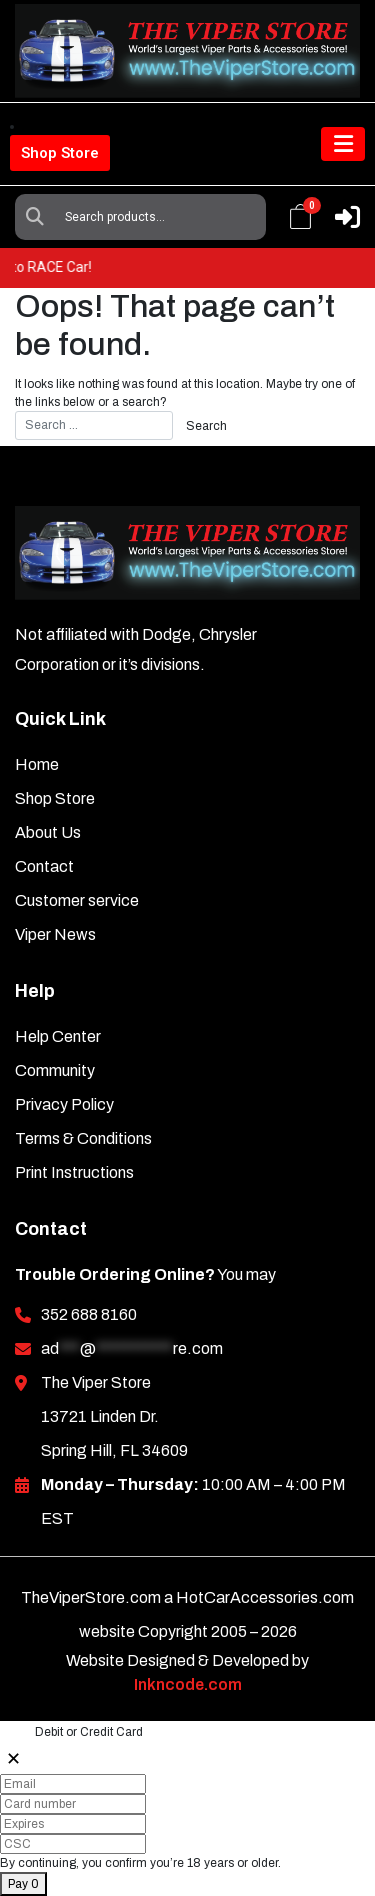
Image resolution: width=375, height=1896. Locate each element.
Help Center (58, 1036)
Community (55, 1070)
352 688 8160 (89, 1314)
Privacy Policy (64, 1104)
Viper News (55, 934)
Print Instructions (74, 1172)
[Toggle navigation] (343, 144)
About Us (48, 832)
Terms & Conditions (83, 1138)
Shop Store (60, 153)
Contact (44, 866)
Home (37, 764)
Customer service (77, 900)
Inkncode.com (188, 1684)
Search (35, 217)
